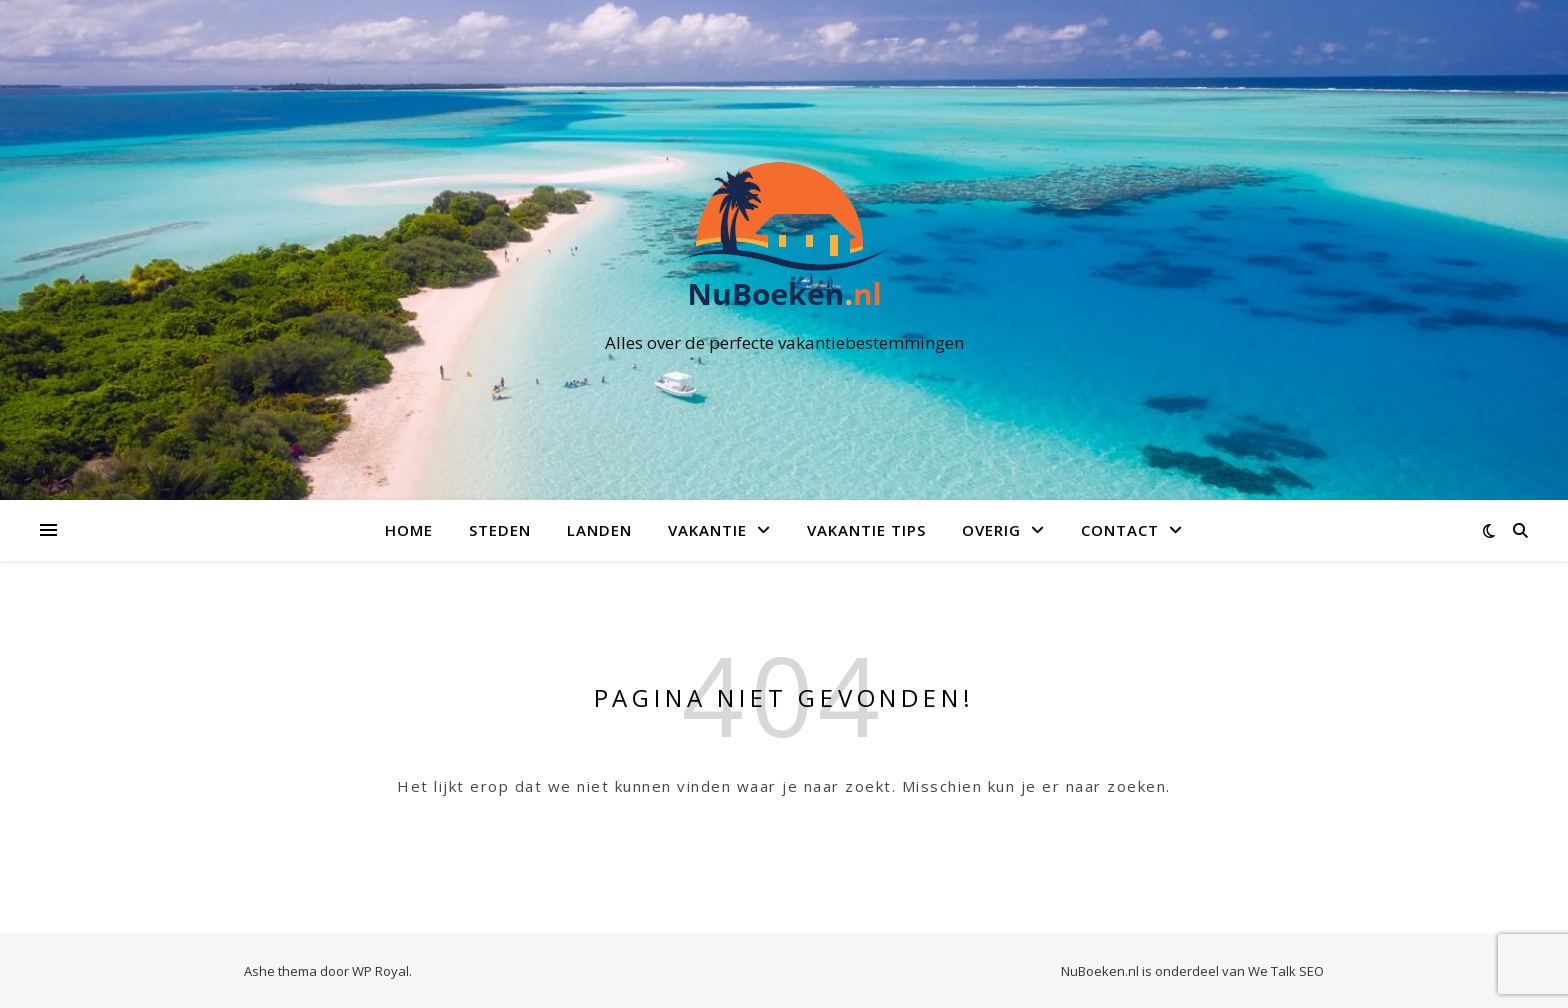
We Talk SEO (1286, 971)
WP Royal (380, 971)
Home (409, 530)
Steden (500, 530)
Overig (991, 530)
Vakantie (707, 530)
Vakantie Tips (866, 530)
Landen (599, 530)
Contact (1120, 530)
